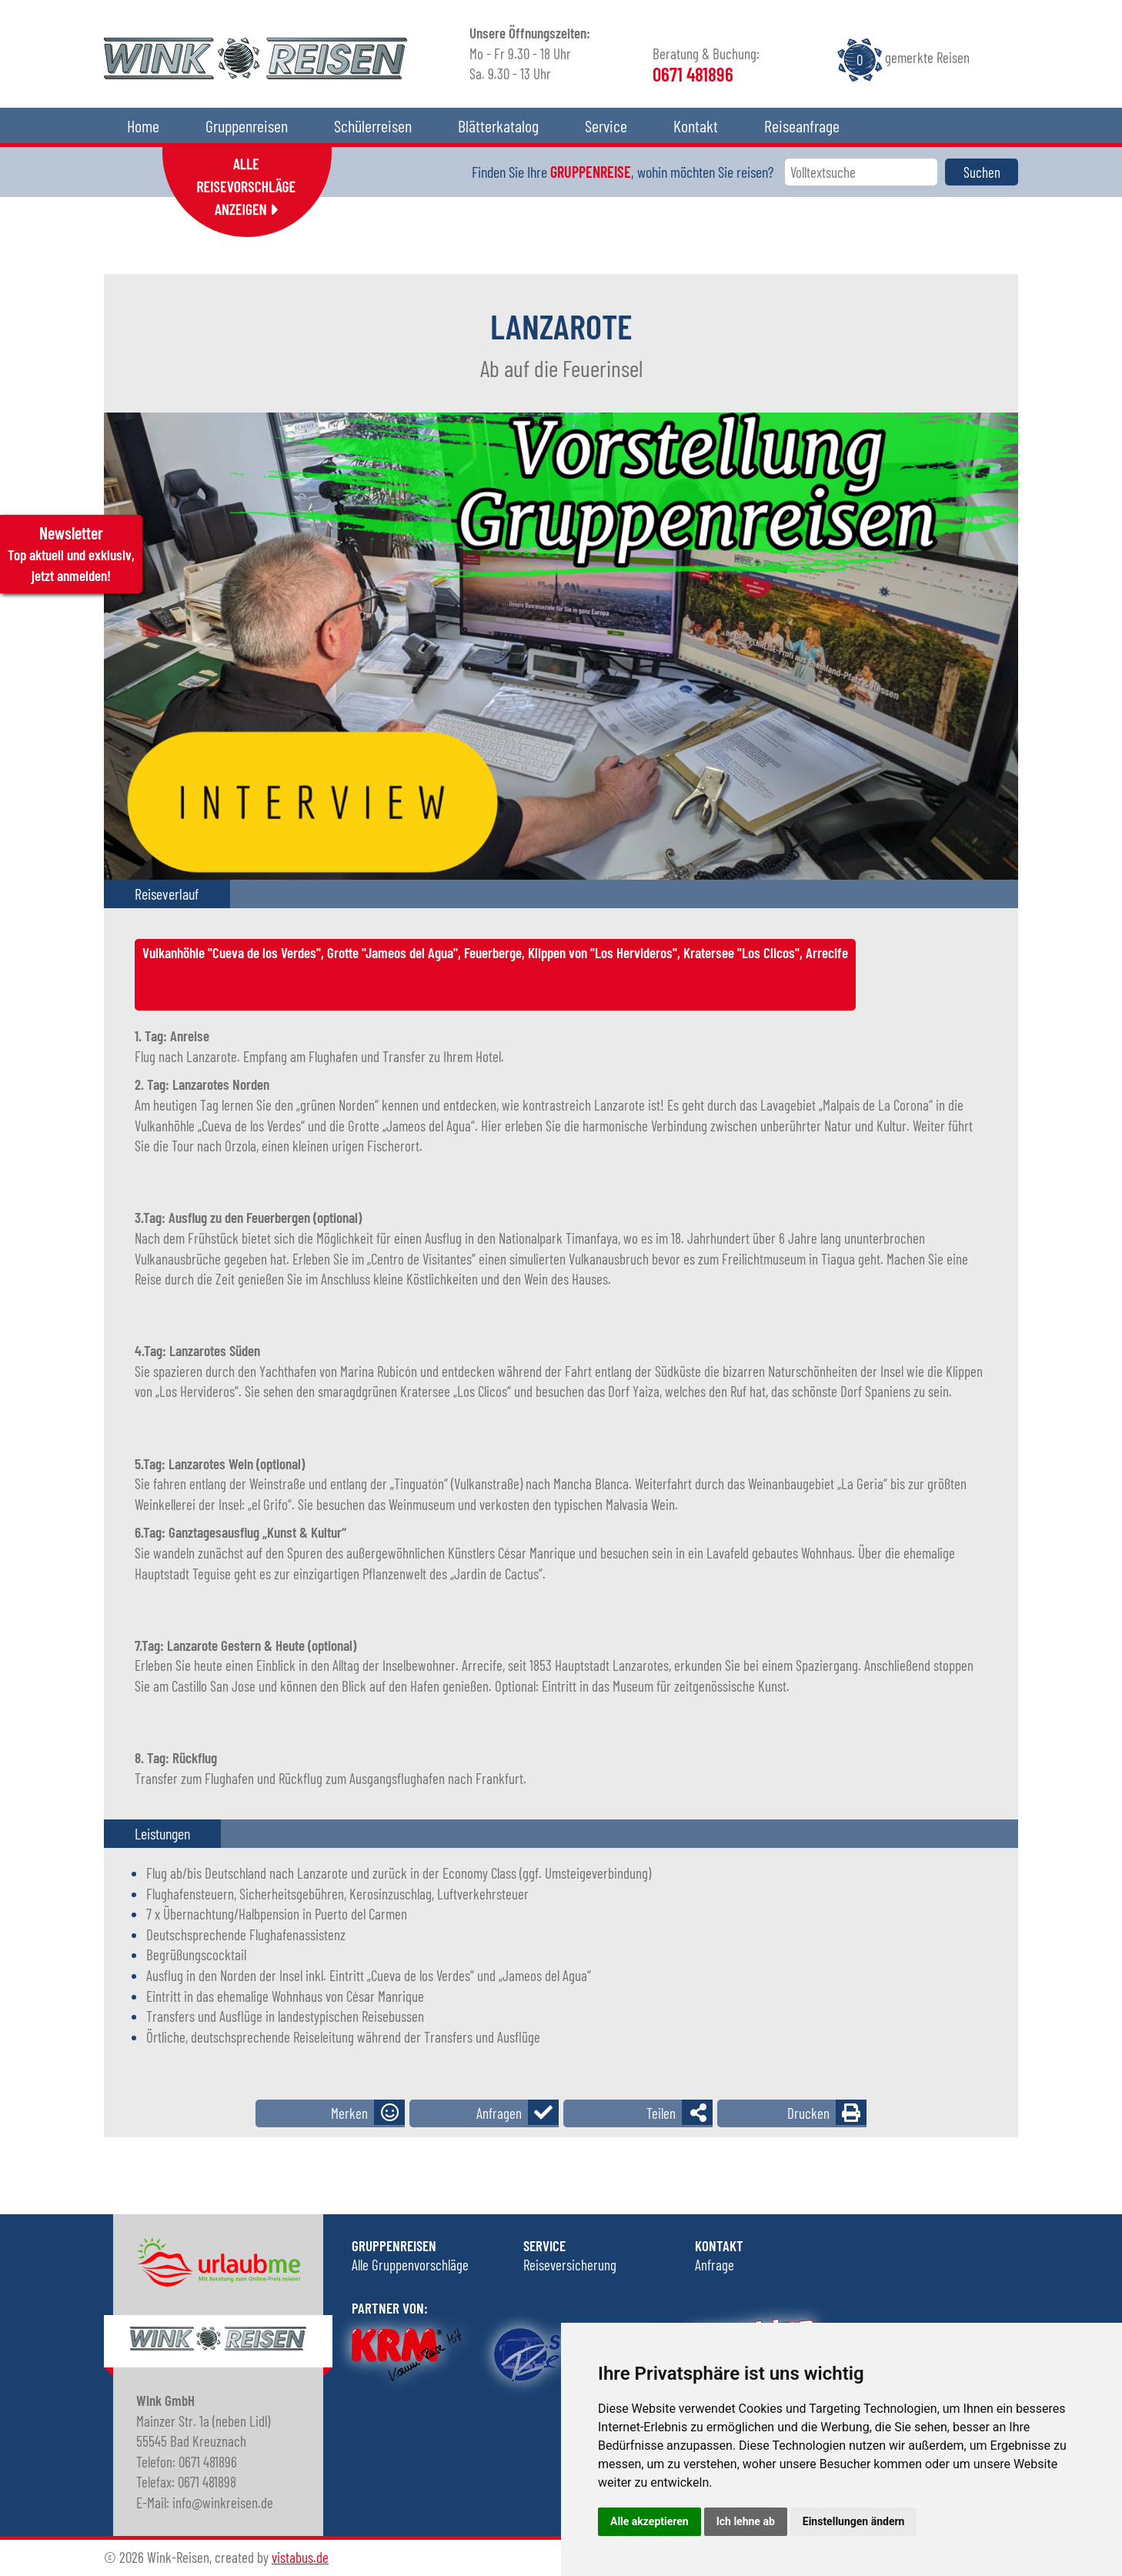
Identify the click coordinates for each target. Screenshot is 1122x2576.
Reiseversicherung (569, 2265)
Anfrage (714, 2265)
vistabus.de (300, 2557)
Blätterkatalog (498, 125)
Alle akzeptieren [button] (649, 2521)
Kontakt (695, 125)
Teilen (661, 2113)
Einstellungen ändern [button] (854, 2521)
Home (143, 125)
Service (606, 125)
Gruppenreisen (246, 125)
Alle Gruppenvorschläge (410, 2265)
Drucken (808, 2113)
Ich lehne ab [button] (745, 2521)
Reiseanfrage (802, 125)
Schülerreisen (373, 125)
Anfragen (499, 2113)
